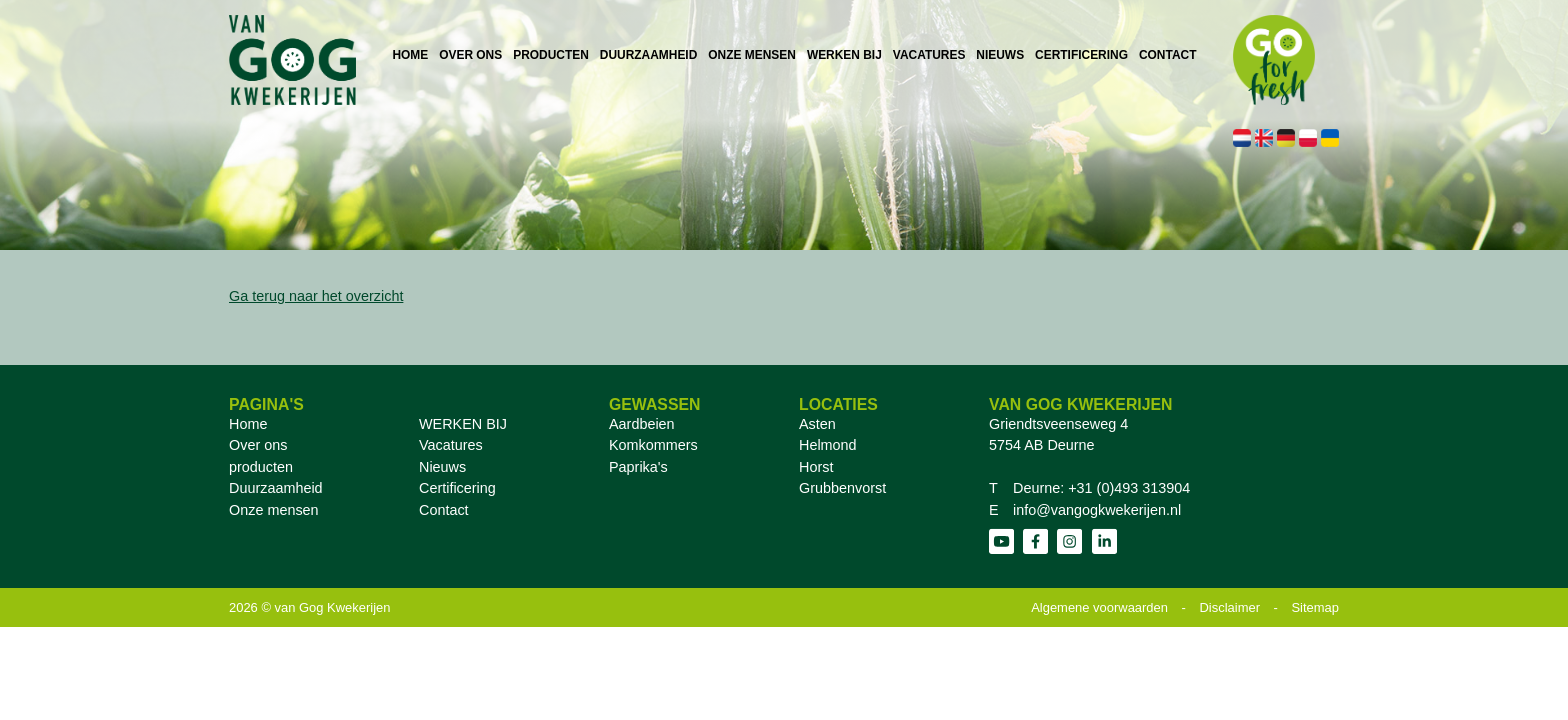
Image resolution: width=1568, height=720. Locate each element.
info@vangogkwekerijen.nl (1097, 510)
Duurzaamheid (276, 488)
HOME (410, 55)
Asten (817, 424)
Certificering (457, 488)
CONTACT (1167, 55)
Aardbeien (642, 424)
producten (261, 467)
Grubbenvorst (842, 488)
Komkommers (653, 445)
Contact (444, 510)
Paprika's (638, 467)
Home (248, 424)
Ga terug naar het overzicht (316, 296)
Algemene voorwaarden (1099, 607)
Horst (816, 467)
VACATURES (929, 55)
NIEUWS (1000, 55)
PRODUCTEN (551, 55)
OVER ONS (470, 55)
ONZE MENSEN (752, 55)
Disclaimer (1230, 607)
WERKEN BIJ (844, 55)
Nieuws (442, 467)
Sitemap (1315, 607)
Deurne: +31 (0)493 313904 (1101, 488)
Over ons (258, 445)
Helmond (828, 445)
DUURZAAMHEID (648, 55)
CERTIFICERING (1081, 55)
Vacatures (451, 445)
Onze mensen (274, 510)
